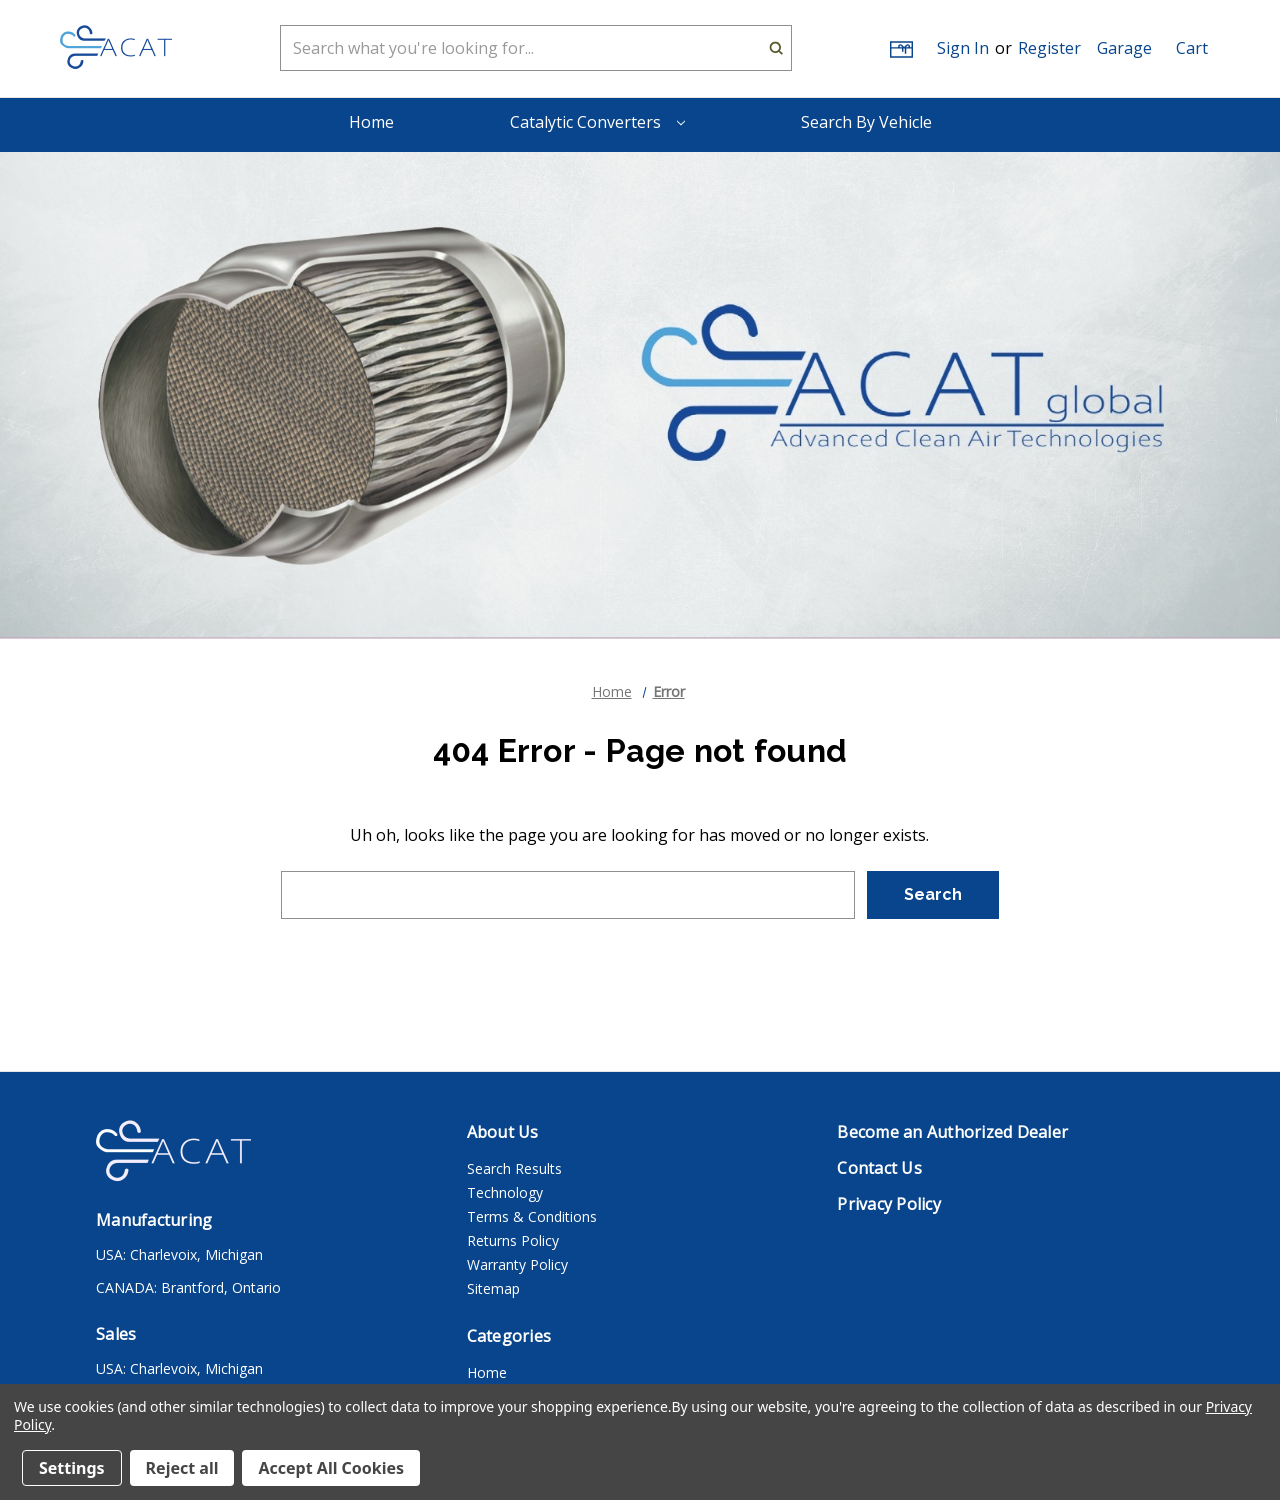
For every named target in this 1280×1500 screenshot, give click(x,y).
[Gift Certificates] (900, 48)
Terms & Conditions (532, 1216)
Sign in (963, 48)
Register (1049, 48)
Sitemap (493, 1288)
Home (371, 122)
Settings (72, 1468)
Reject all (182, 1468)
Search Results (514, 1168)
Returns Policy (513, 1240)
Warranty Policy (517, 1264)
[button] (1124, 48)
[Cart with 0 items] (1192, 48)
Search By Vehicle (866, 122)
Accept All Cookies (331, 1468)
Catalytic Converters (597, 122)
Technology (505, 1192)
